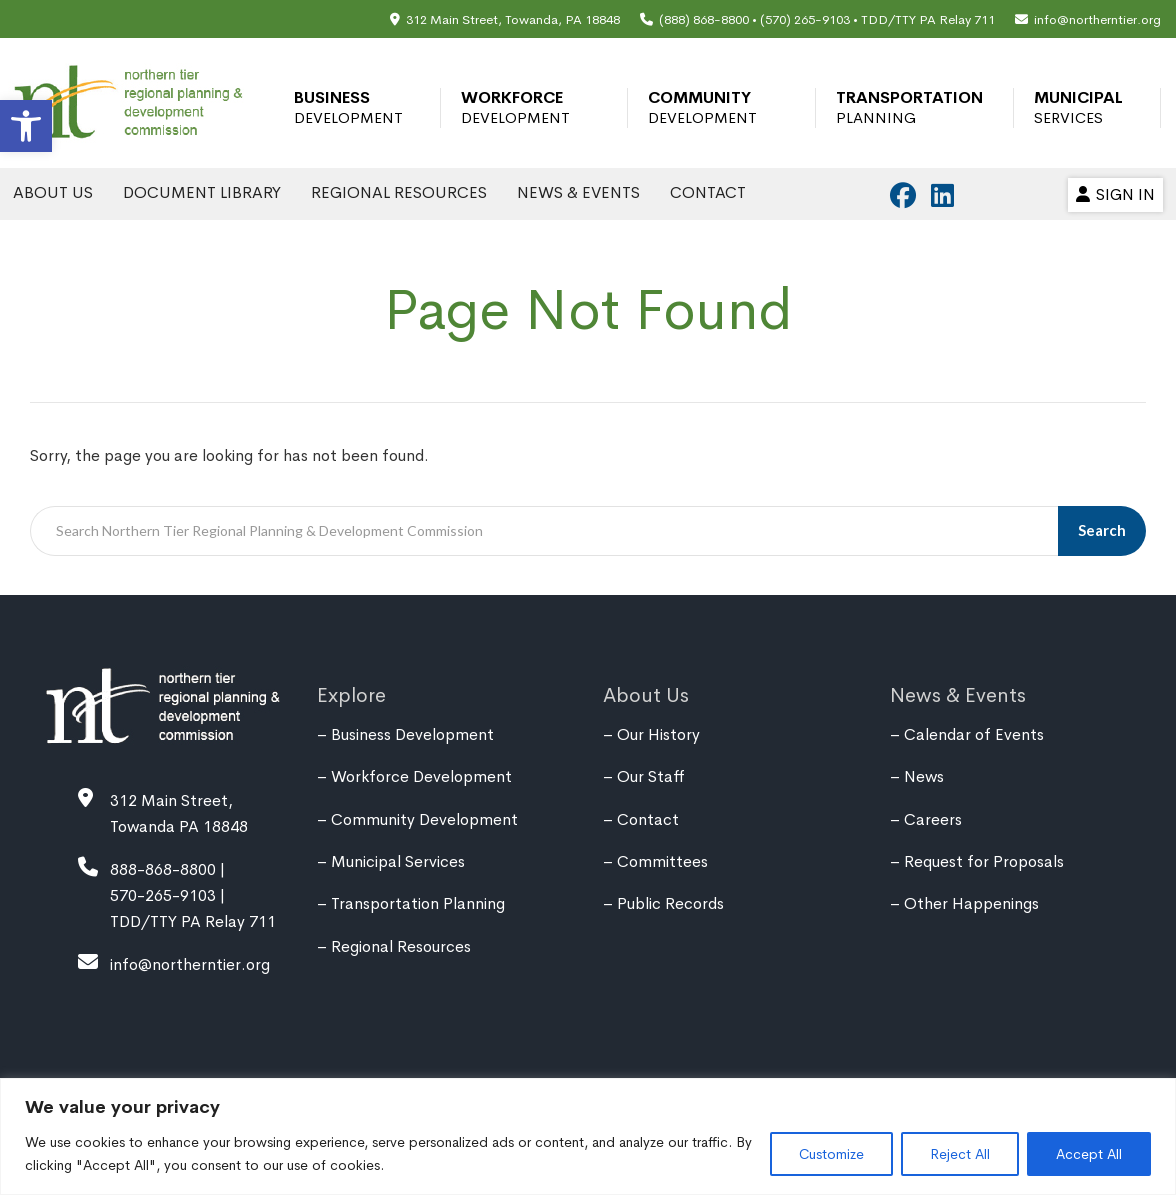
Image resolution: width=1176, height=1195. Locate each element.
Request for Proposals (984, 861)
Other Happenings (971, 903)
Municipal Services (1078, 107)
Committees (662, 861)
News (924, 776)
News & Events (578, 192)
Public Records (670, 903)
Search (1102, 530)
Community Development (702, 107)
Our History (658, 734)
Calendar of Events (974, 734)
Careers (933, 819)
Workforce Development (515, 107)
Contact (708, 192)
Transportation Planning (909, 107)
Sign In (1115, 194)
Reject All (960, 1154)
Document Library (202, 192)
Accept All (1089, 1154)
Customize (831, 1154)
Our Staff (651, 776)
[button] (26, 126)
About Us (53, 192)
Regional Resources (399, 192)
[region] (588, 1136)
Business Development (348, 107)
